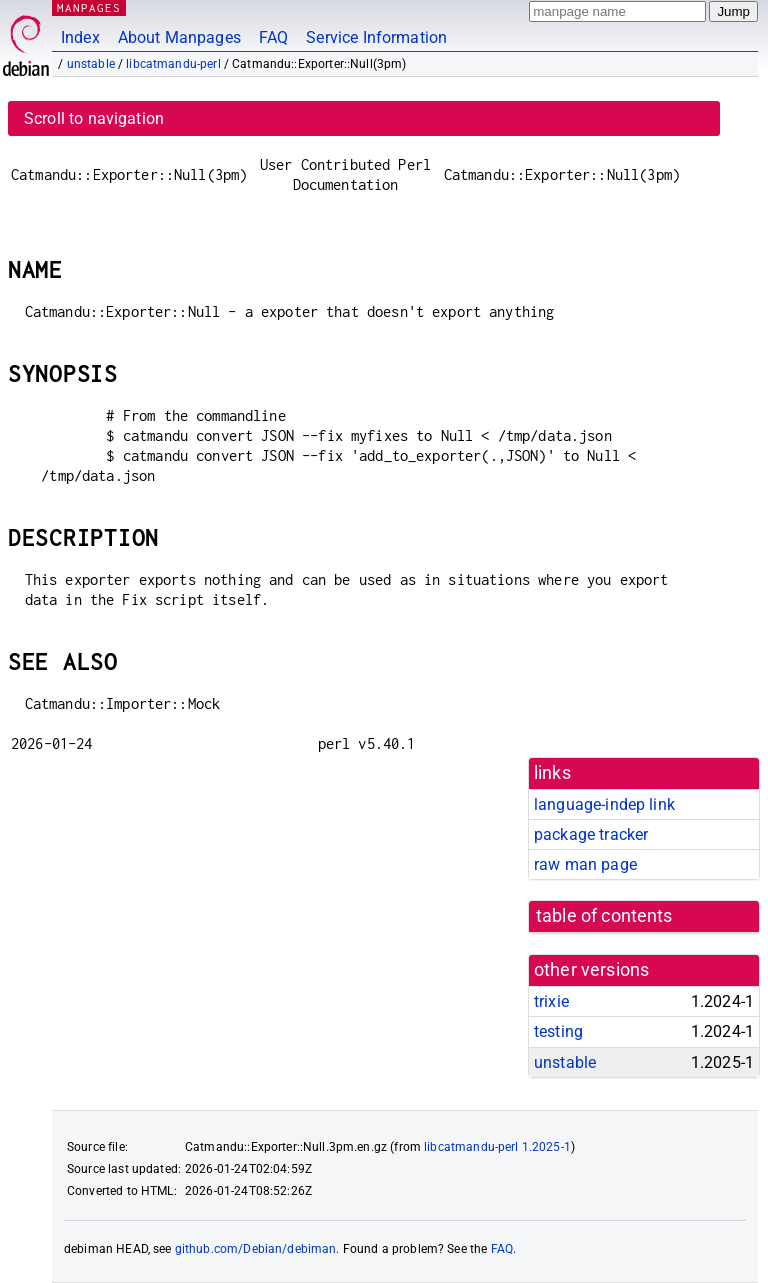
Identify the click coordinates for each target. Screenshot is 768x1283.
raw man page (585, 864)
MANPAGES (89, 7)
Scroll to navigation (94, 118)
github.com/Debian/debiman (256, 1249)
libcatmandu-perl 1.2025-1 (497, 1147)
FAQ (273, 37)
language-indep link (604, 804)
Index (80, 37)
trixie (551, 1001)
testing (558, 1031)
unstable (91, 64)
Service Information (376, 37)
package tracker (591, 834)
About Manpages (179, 37)
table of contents (604, 916)
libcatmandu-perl (173, 64)
